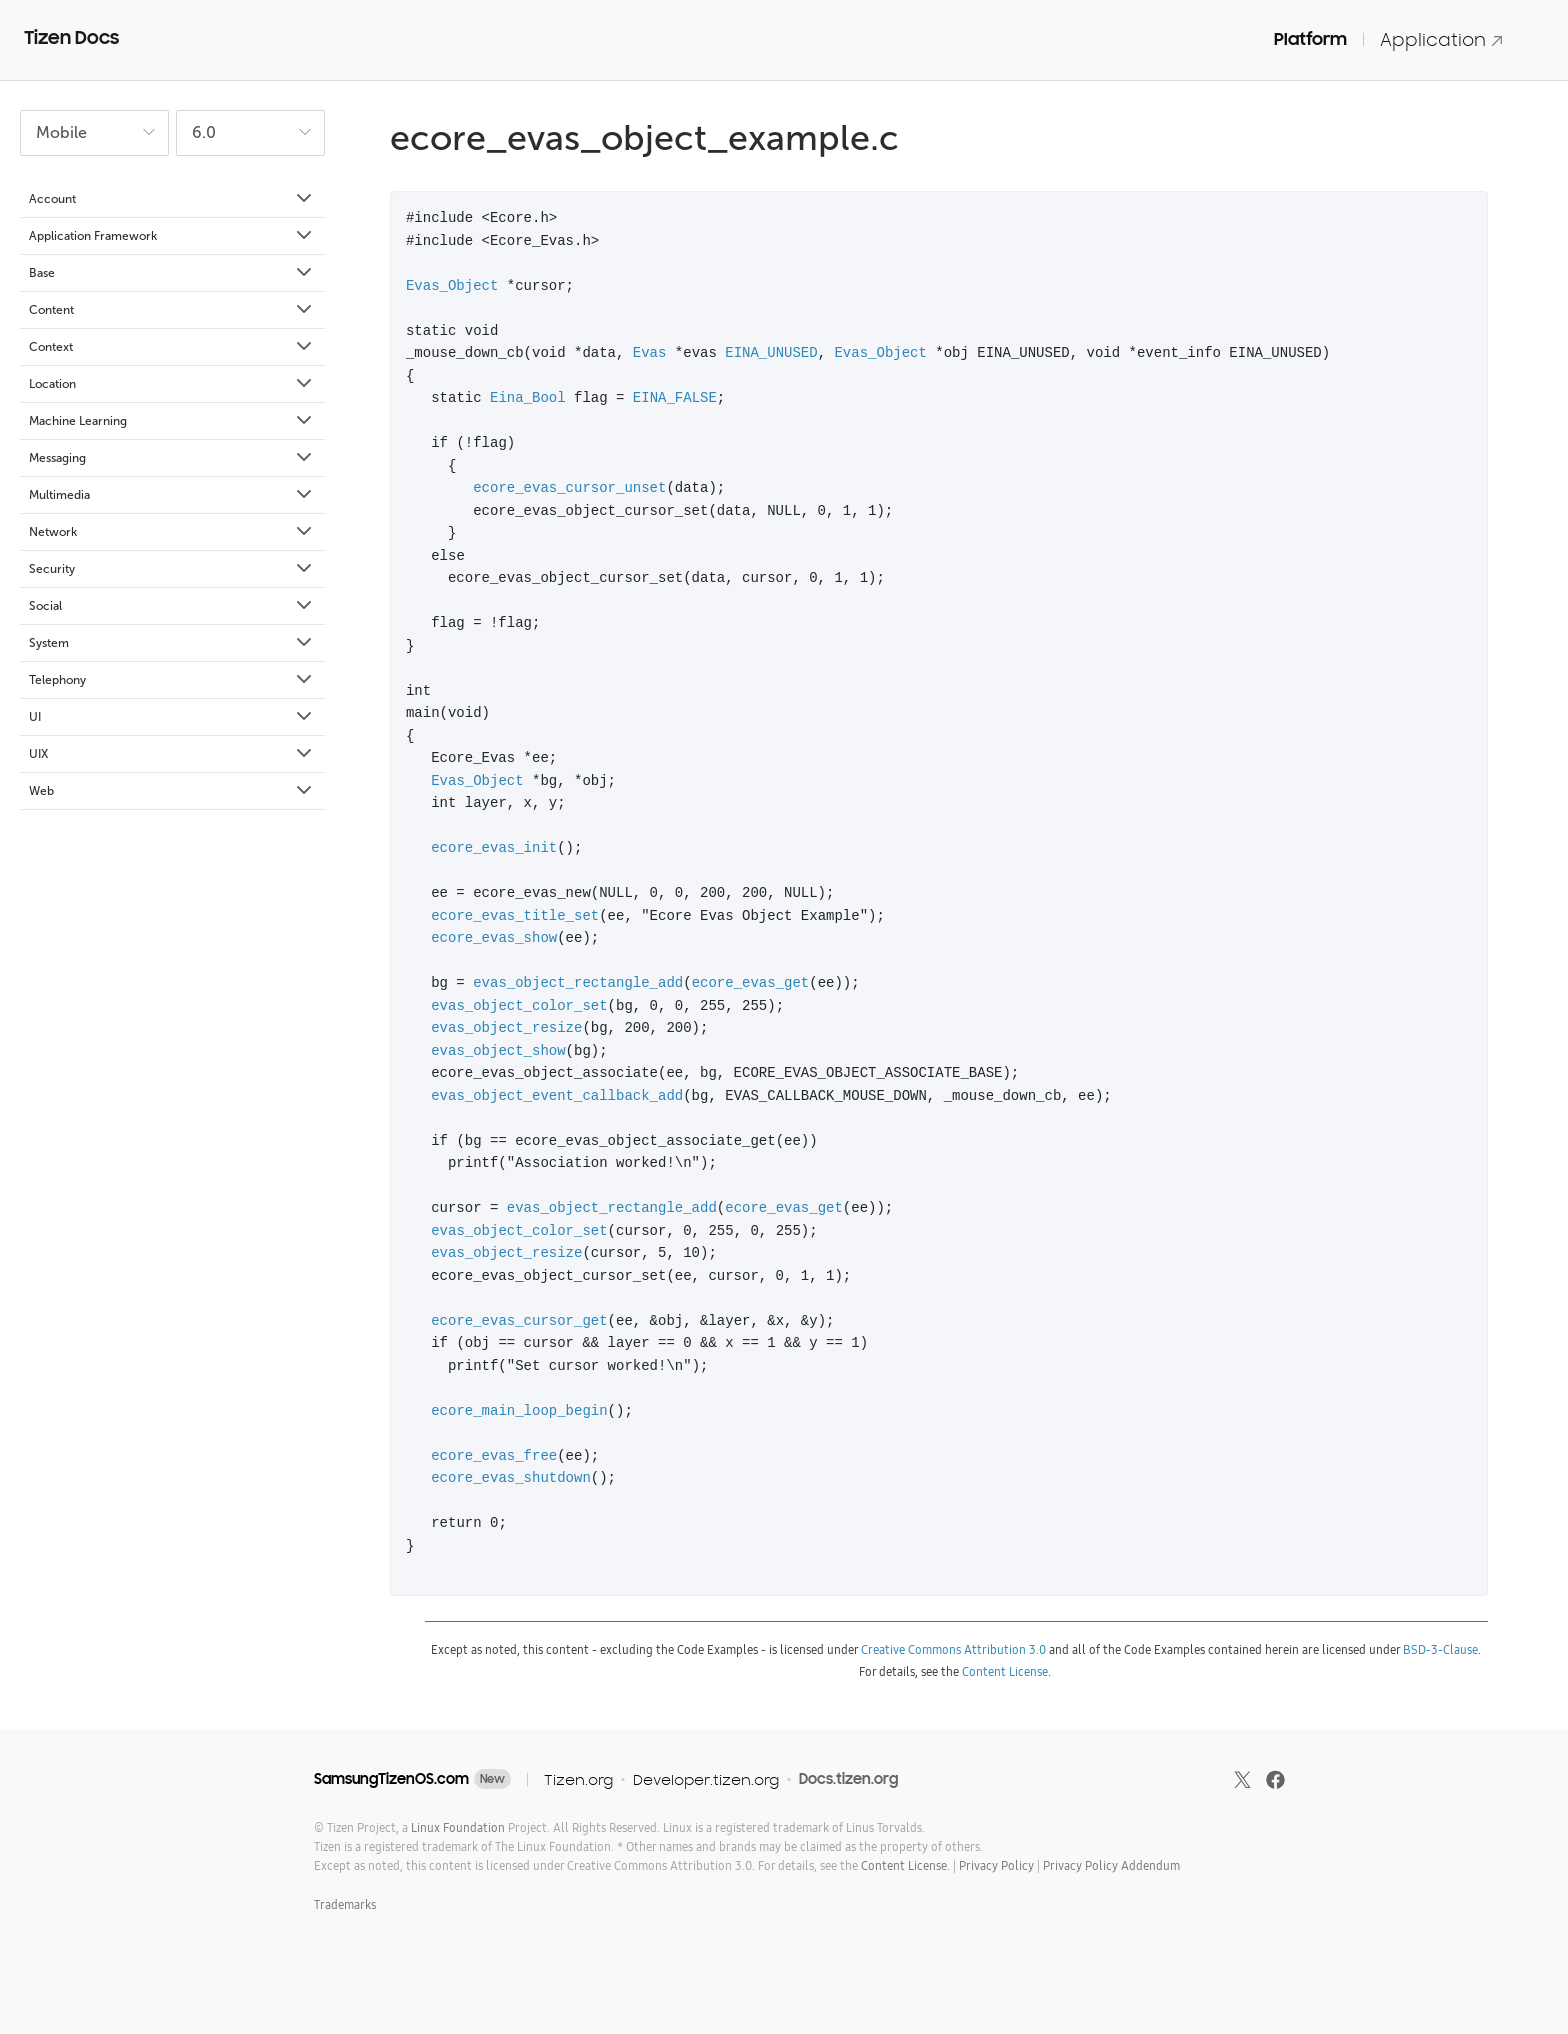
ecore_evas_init (494, 847)
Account (172, 199)
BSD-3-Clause (1440, 1649)
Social (172, 606)
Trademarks (345, 1904)
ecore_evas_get (751, 982)
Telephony (172, 680)
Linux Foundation (458, 1827)
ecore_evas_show (494, 937)
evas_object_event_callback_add (557, 1095)
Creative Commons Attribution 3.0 (953, 1649)
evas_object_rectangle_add (578, 982)
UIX (172, 754)
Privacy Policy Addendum (1111, 1865)
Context (172, 347)
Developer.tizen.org (706, 1779)
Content (172, 310)
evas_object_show (498, 1050)
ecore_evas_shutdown (511, 1477)
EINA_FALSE (675, 397)
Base (172, 273)
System (172, 643)
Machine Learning (172, 421)
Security (172, 569)
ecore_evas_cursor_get (519, 1320)
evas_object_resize (506, 1027)
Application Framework (172, 236)
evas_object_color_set (519, 1005)
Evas (650, 352)
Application (1442, 39)
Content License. (905, 1865)
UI (172, 717)
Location (172, 384)
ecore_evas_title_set (515, 915)
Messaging (172, 458)
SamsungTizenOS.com (391, 1779)
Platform (1310, 39)
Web (172, 791)
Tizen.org (578, 1779)
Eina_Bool (528, 397)
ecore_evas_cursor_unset (569, 487)
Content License (1005, 1671)
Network (172, 532)
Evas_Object (452, 285)
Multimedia (172, 495)
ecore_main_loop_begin (519, 1410)
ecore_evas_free (494, 1455)
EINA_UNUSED (771, 352)
